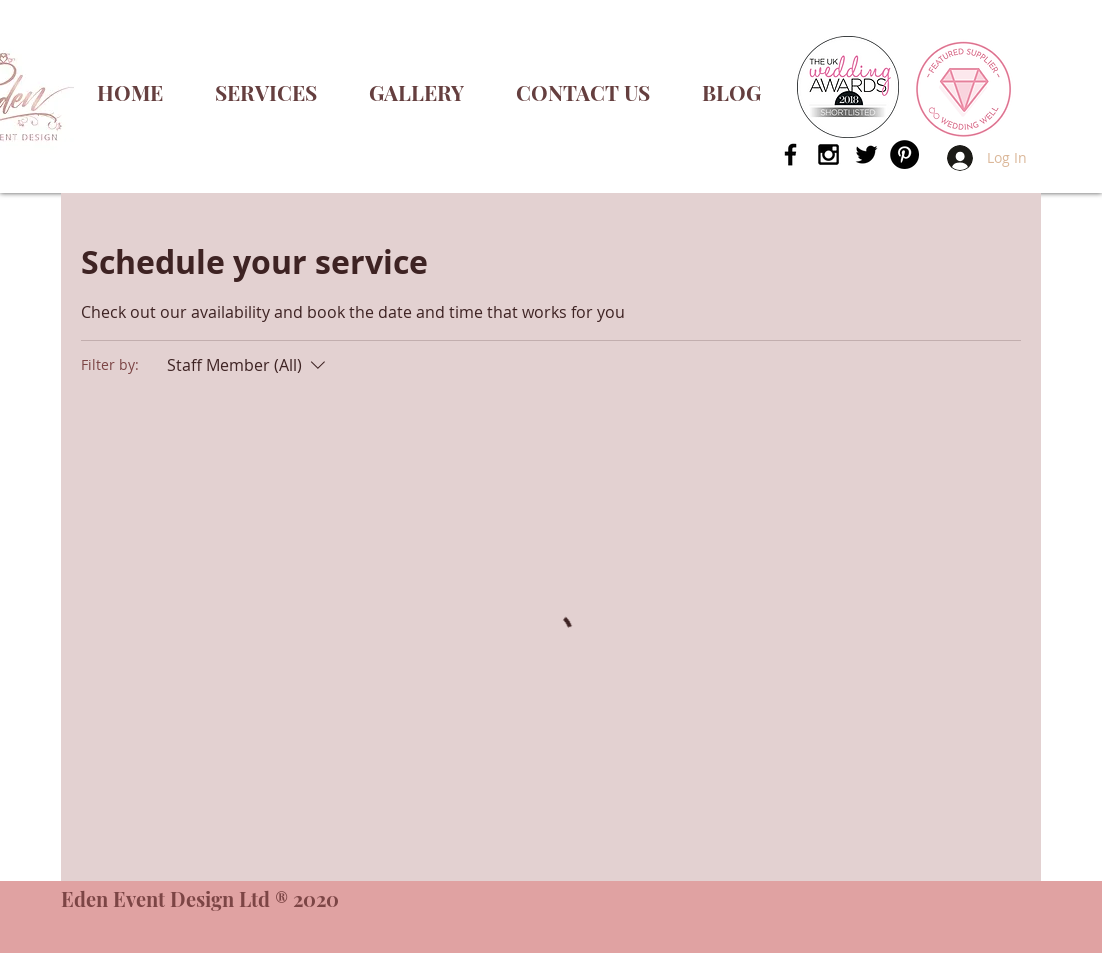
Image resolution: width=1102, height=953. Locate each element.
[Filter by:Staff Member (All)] (248, 365)
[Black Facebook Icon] (790, 154)
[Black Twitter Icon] (866, 154)
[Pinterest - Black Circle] (904, 154)
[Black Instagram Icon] (828, 154)
